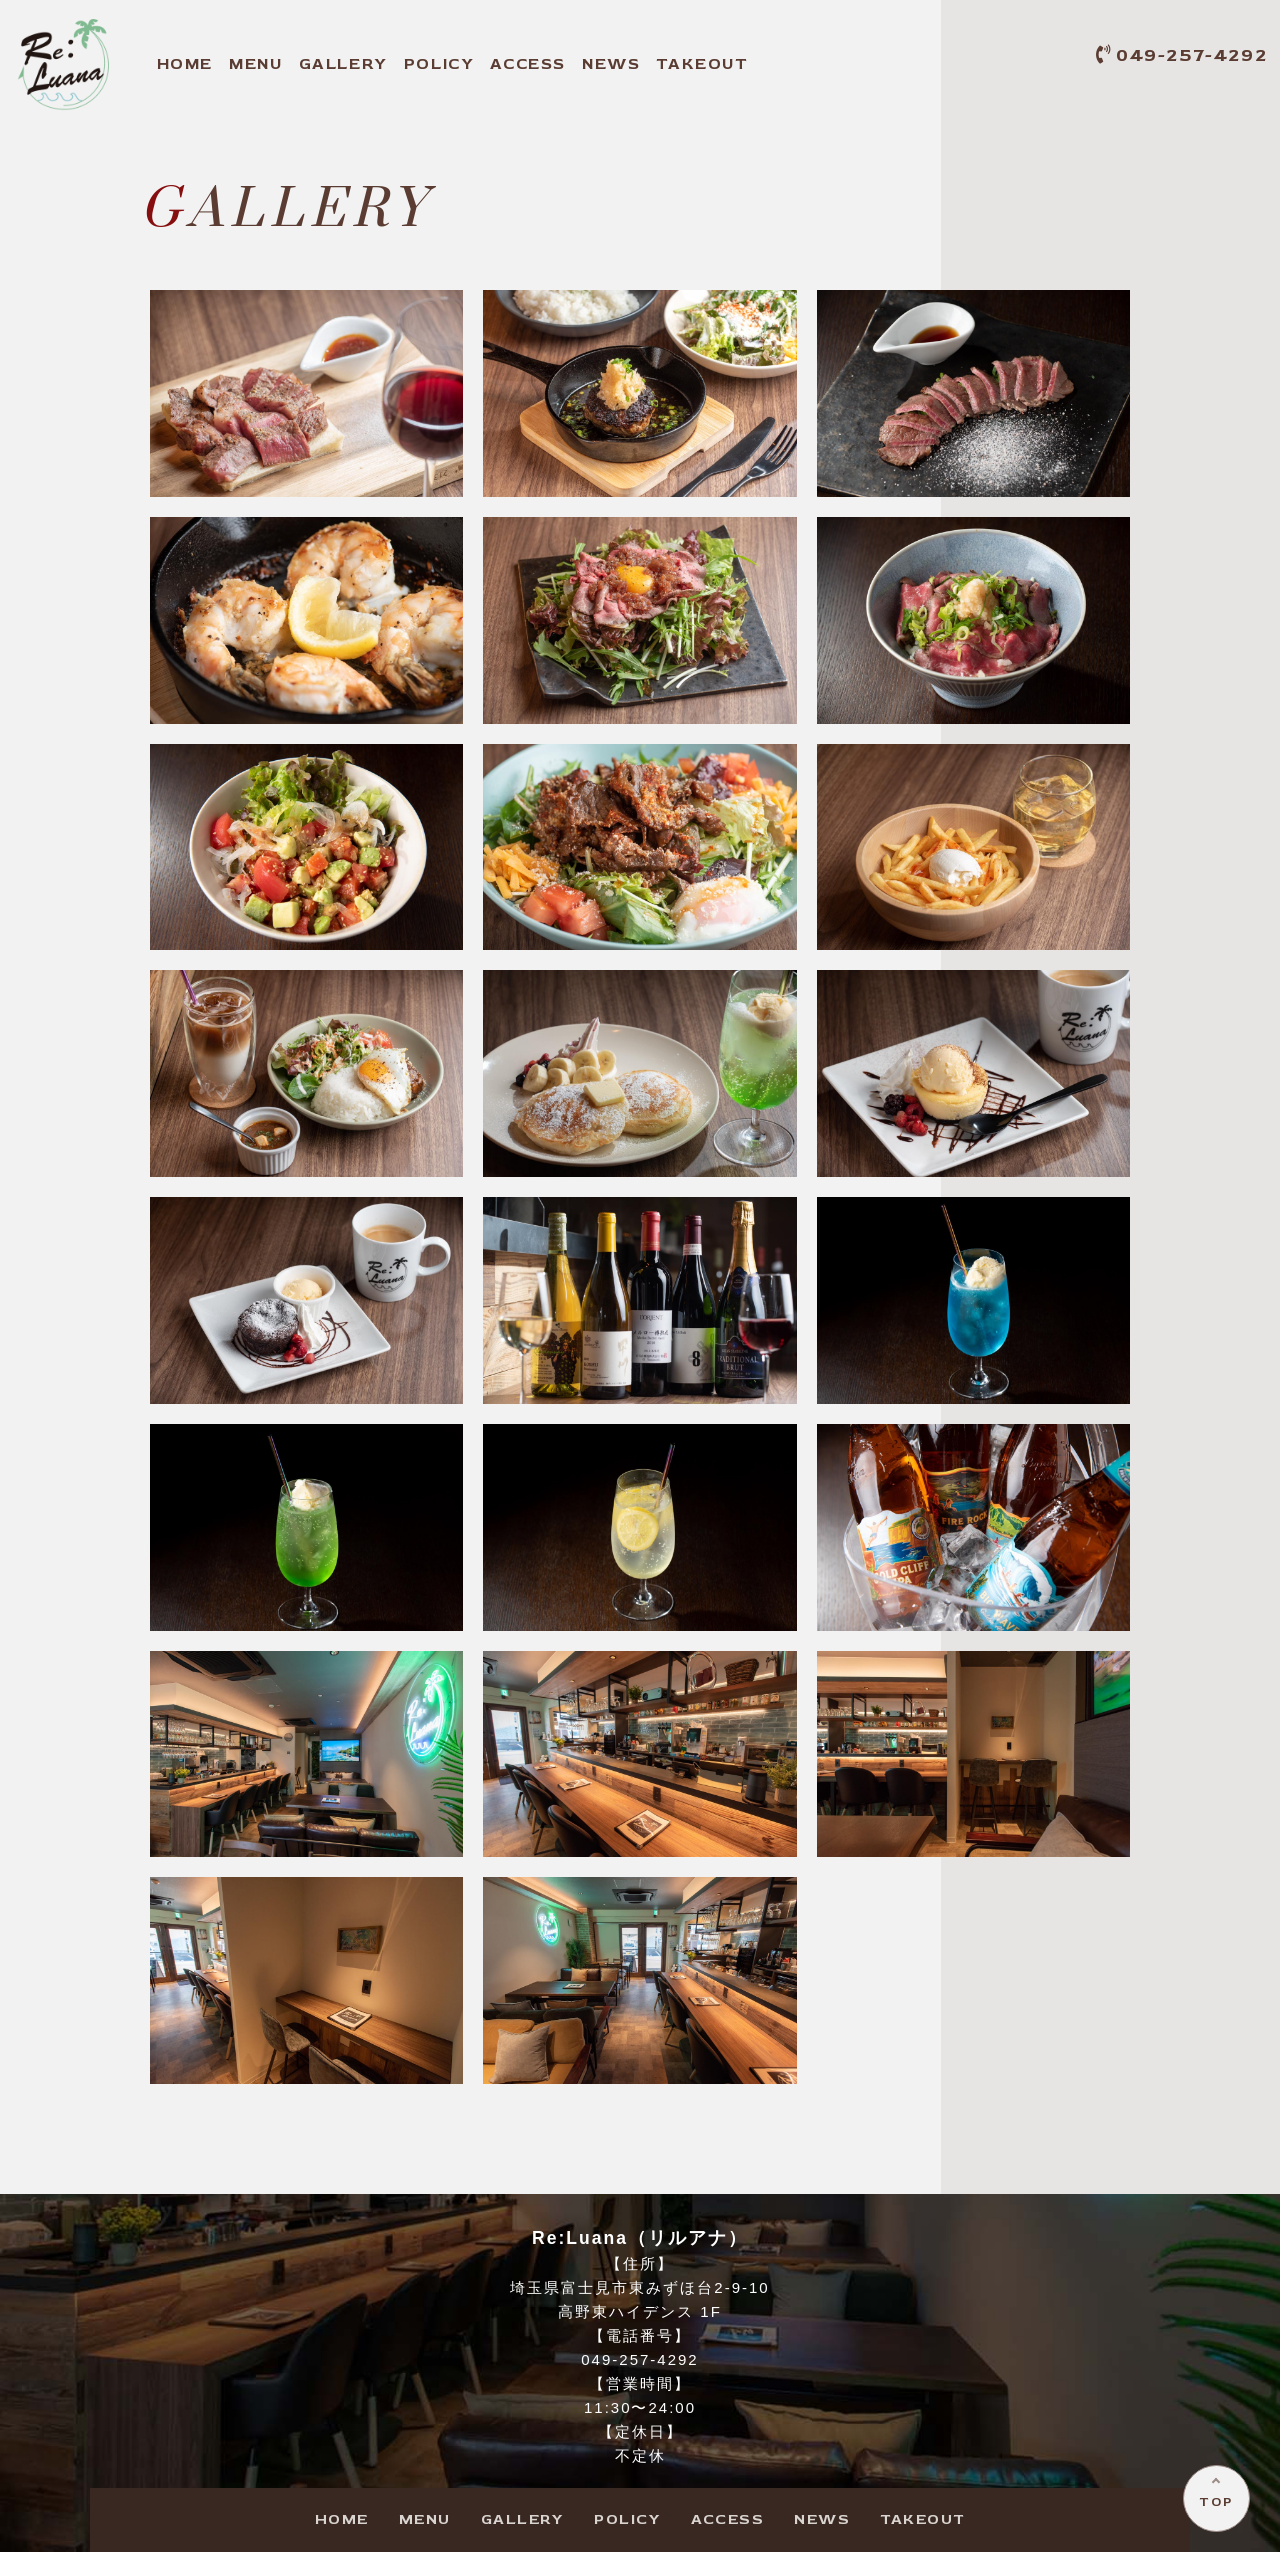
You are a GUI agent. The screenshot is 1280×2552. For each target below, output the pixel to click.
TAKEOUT (702, 64)
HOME (185, 64)
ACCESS (528, 64)
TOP (1215, 2500)
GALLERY (343, 64)
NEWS (611, 64)
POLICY (439, 64)
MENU (255, 64)
